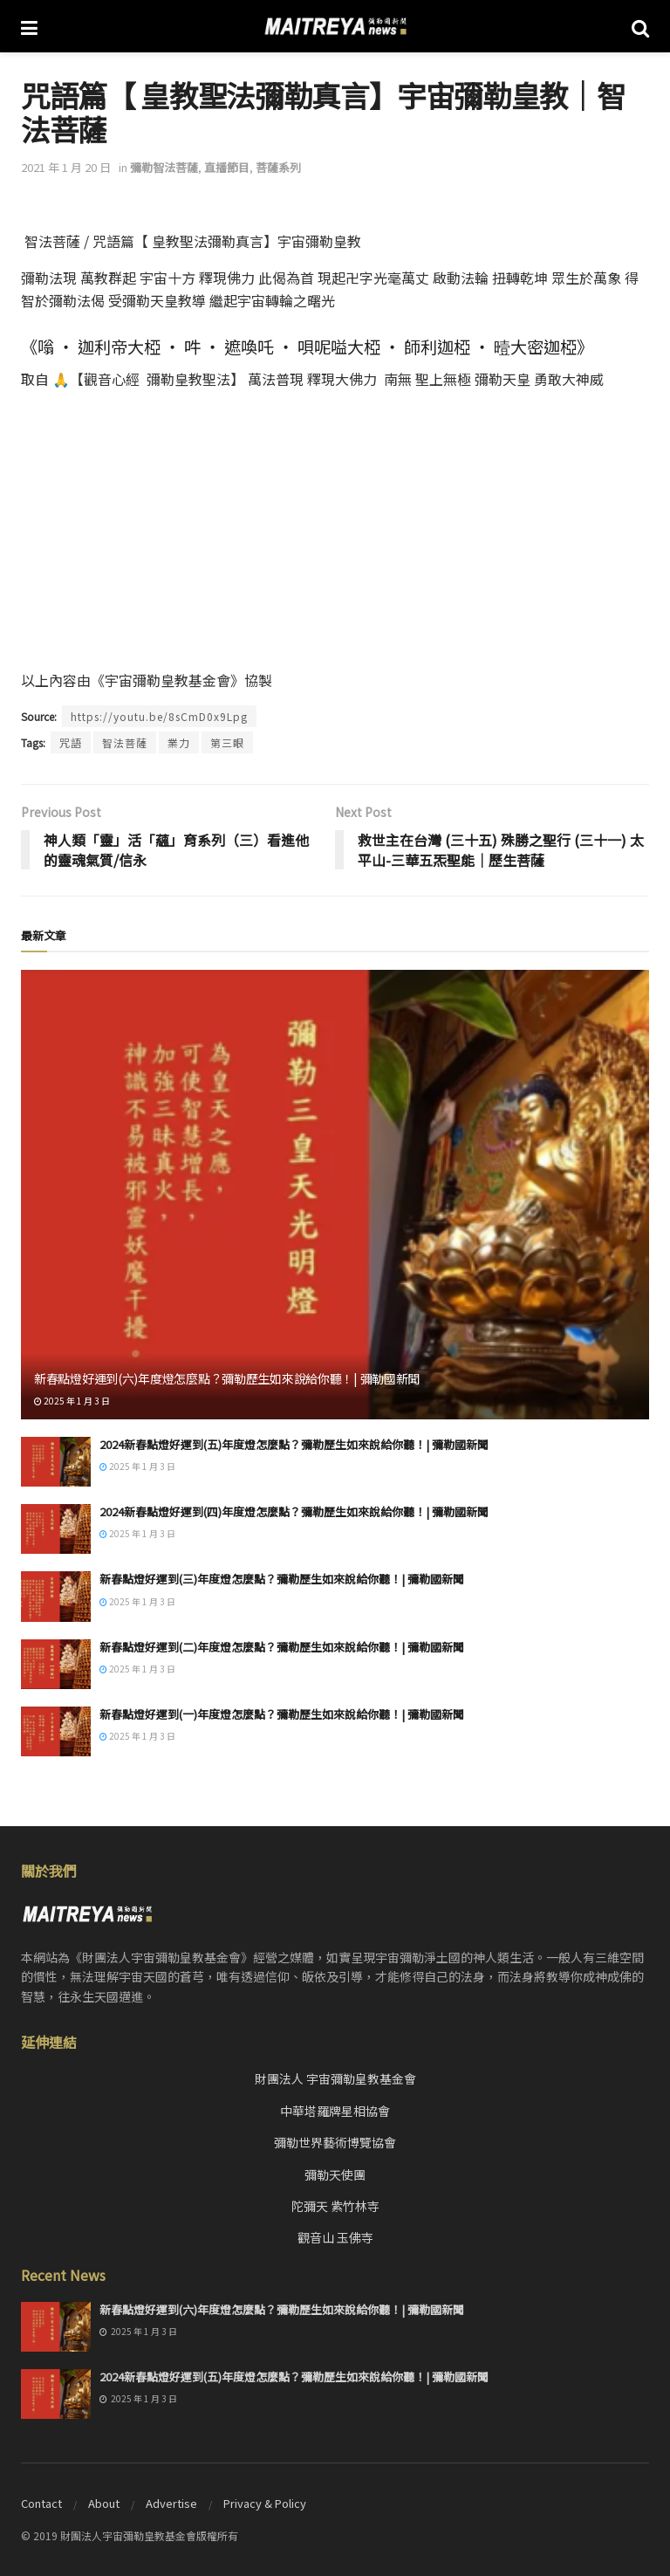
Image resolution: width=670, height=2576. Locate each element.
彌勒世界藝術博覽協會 (335, 2142)
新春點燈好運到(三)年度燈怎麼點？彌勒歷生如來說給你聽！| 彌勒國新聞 (281, 1578)
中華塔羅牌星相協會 (335, 2110)
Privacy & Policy (264, 2503)
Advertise (171, 2503)
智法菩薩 (124, 742)
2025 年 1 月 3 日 (72, 1400)
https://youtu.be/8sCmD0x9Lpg (159, 716)
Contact (41, 2503)
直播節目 (227, 167)
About (104, 2503)
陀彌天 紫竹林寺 (335, 2206)
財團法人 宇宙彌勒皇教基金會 (335, 2078)
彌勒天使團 (335, 2174)
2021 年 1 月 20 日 (66, 167)
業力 (179, 742)
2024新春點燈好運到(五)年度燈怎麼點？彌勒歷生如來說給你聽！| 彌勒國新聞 (294, 1444)
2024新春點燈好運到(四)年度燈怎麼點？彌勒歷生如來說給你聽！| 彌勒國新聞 (294, 1511)
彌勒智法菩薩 (164, 167)
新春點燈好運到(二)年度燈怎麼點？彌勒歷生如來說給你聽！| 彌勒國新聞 (281, 1646)
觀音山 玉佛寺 (335, 2237)
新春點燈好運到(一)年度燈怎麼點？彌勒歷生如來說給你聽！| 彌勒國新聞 (281, 1714)
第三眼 (227, 742)
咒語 (70, 742)
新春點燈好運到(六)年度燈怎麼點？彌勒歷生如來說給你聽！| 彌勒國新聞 (227, 1378)
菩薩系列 (278, 167)
